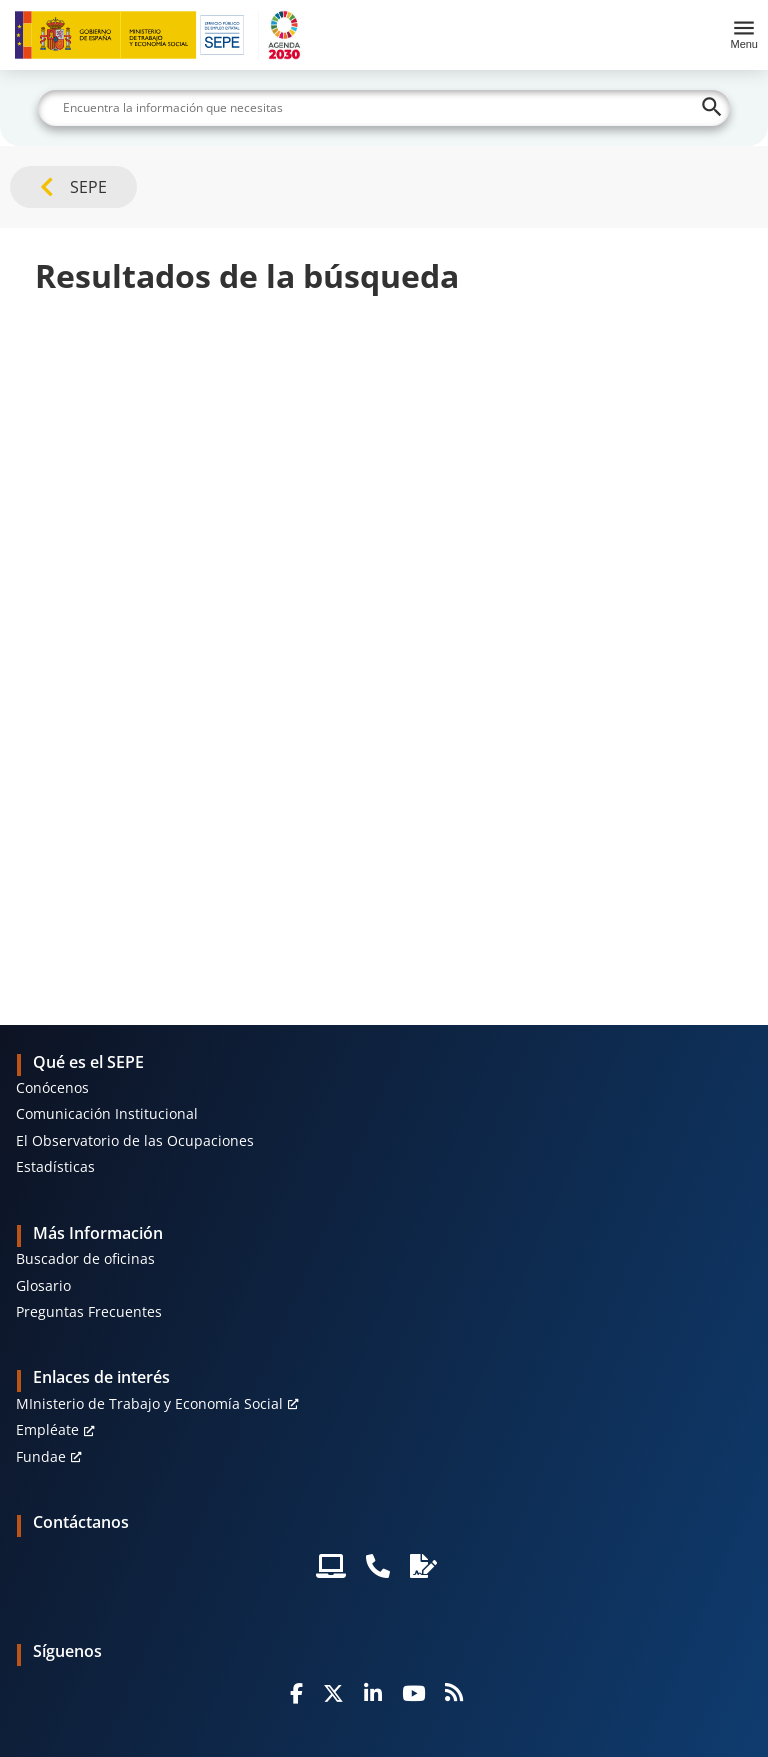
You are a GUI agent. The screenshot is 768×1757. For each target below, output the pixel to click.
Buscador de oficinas (85, 1258)
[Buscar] (383, 108)
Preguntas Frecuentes (89, 1311)
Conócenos (52, 1087)
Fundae (41, 1456)
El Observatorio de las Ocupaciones (135, 1140)
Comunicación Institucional (107, 1113)
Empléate (47, 1429)
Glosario (43, 1285)
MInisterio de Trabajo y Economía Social (149, 1403)
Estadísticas (55, 1166)
